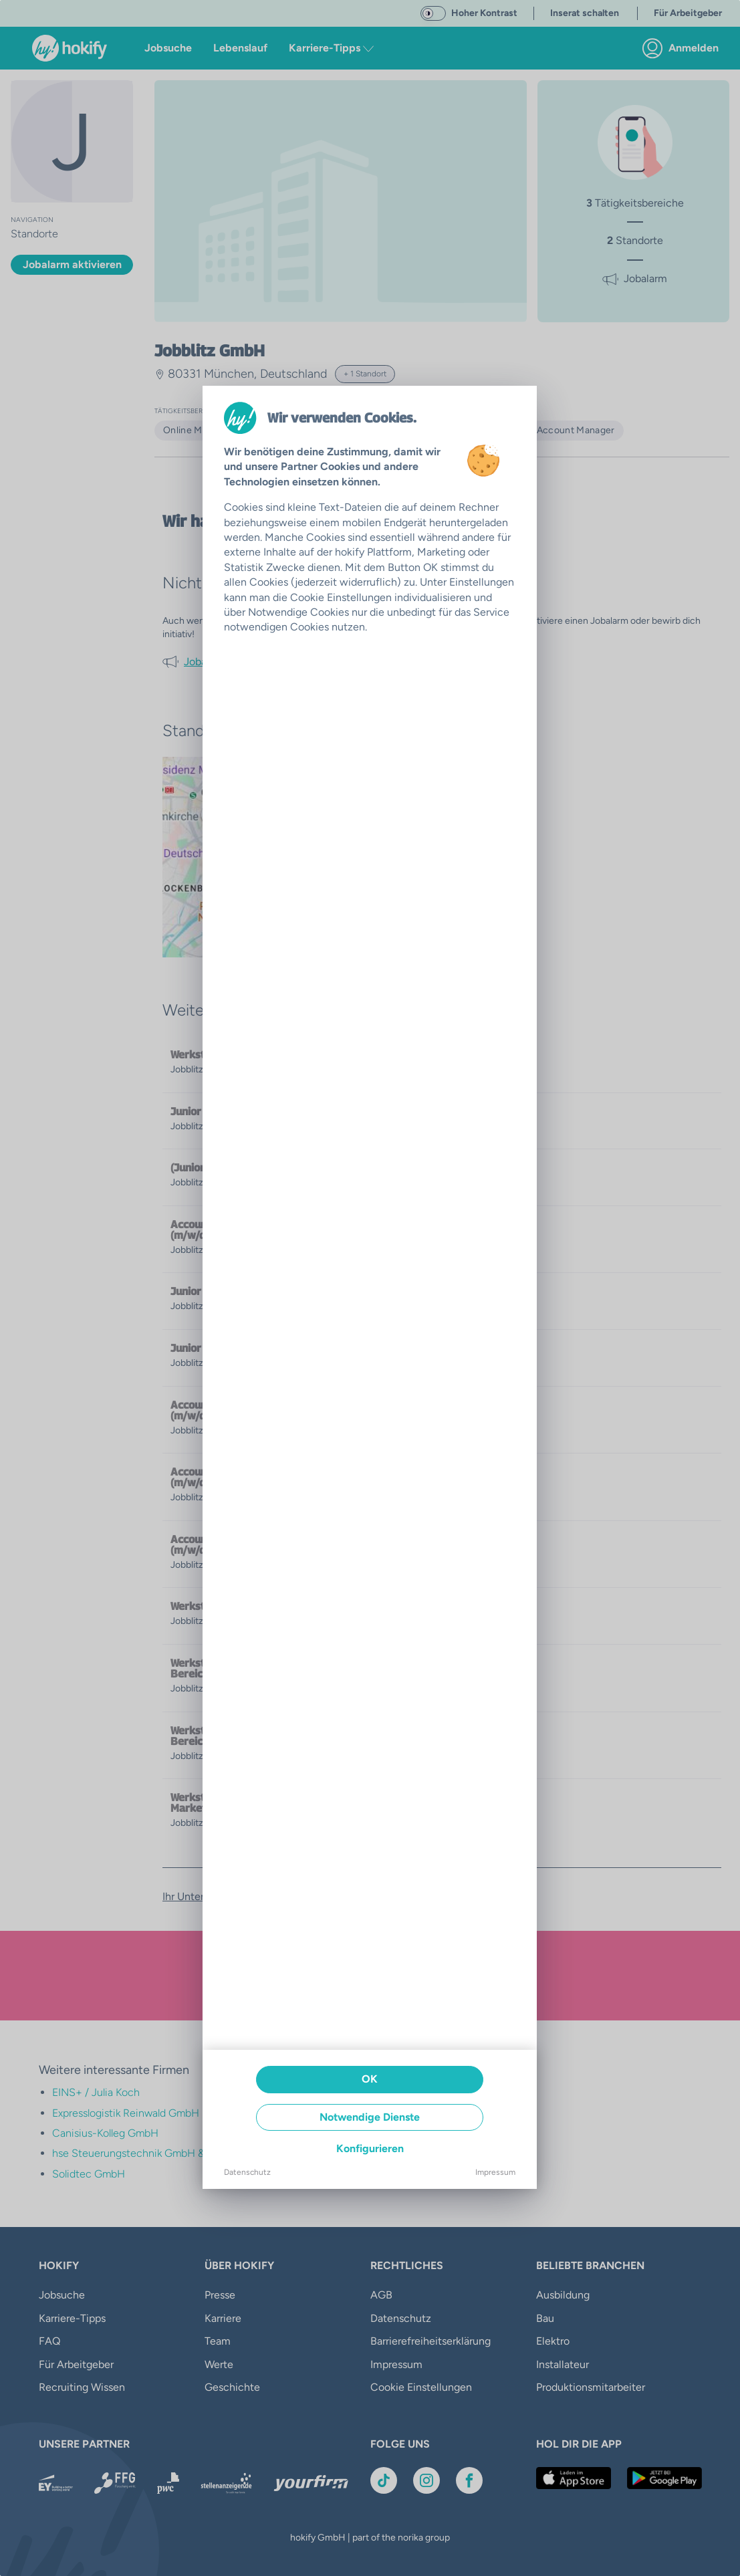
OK (370, 2079)
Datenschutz (247, 2172)
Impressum (495, 2172)
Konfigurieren (370, 2148)
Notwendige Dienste (370, 2117)
